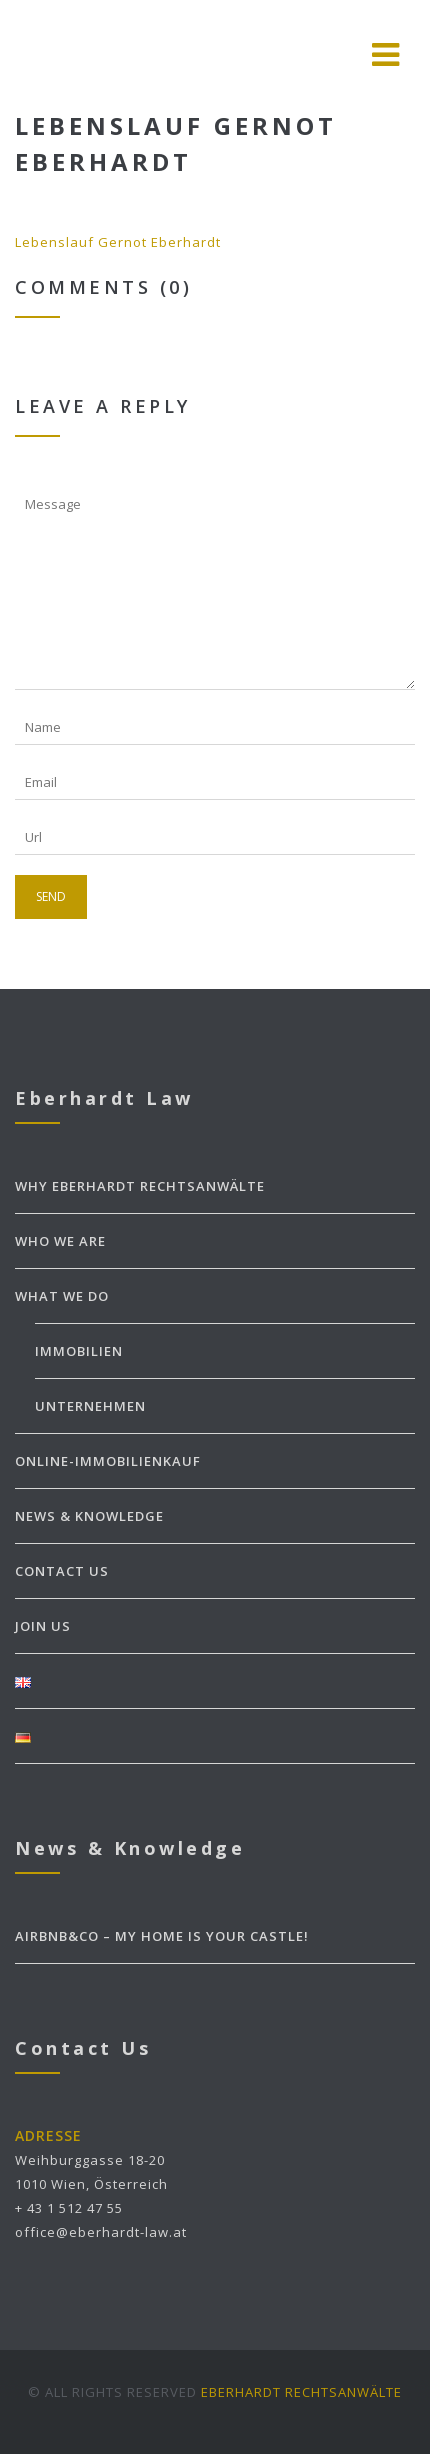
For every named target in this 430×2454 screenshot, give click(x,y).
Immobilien (79, 1351)
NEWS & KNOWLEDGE (89, 1516)
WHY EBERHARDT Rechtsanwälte (140, 1186)
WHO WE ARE (60, 1241)
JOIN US (43, 1626)
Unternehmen (90, 1406)
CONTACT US (62, 1571)
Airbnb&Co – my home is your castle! (162, 1936)
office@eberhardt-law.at (101, 2232)
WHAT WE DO (62, 1296)
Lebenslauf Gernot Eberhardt (118, 242)
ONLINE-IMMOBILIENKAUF (108, 1461)
